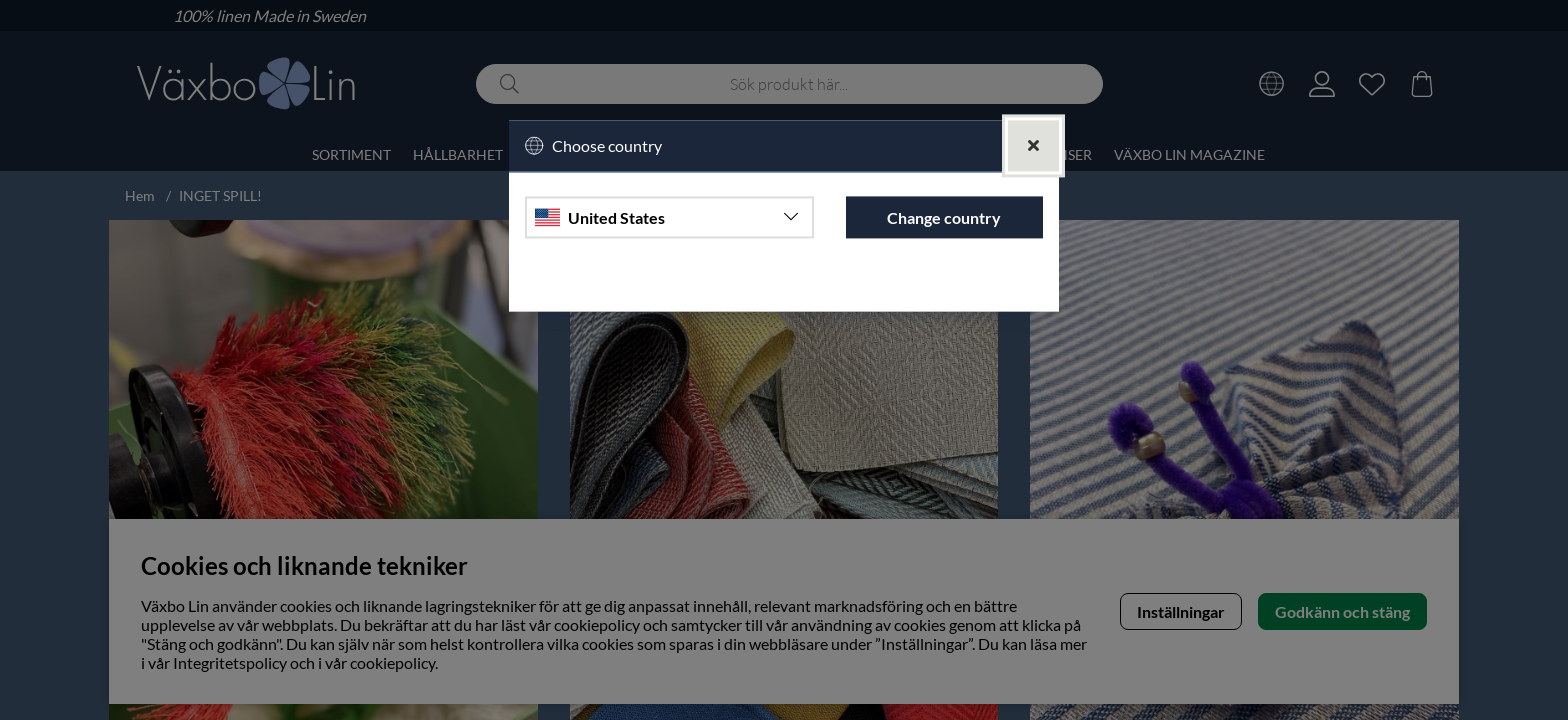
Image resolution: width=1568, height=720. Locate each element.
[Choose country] (669, 218)
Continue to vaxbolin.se (784, 287)
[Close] (1033, 145)
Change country (944, 217)
